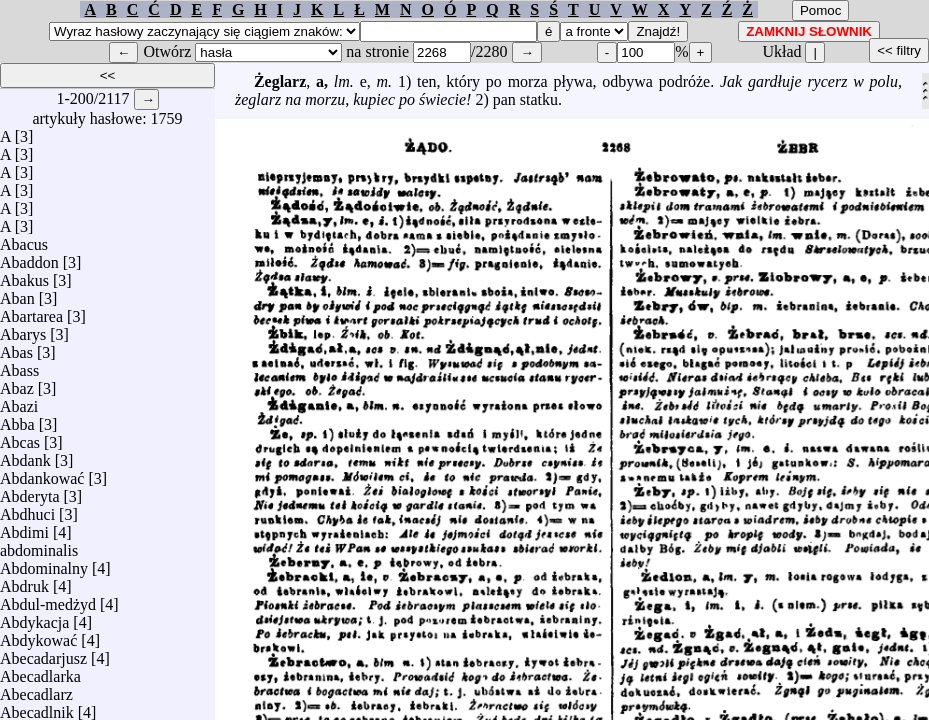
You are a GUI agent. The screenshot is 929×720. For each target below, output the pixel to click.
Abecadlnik (37, 707)
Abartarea (31, 311)
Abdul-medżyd (48, 599)
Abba (17, 419)
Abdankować (42, 473)
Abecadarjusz (43, 653)
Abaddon (29, 257)
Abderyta (30, 491)
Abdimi (24, 527)
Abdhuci (27, 509)
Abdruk (24, 581)
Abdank (25, 455)
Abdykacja (34, 617)
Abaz (17, 383)
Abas (16, 347)
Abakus (24, 275)
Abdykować (38, 635)
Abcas (20, 437)
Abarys (23, 329)
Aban (17, 293)
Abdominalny (44, 563)
